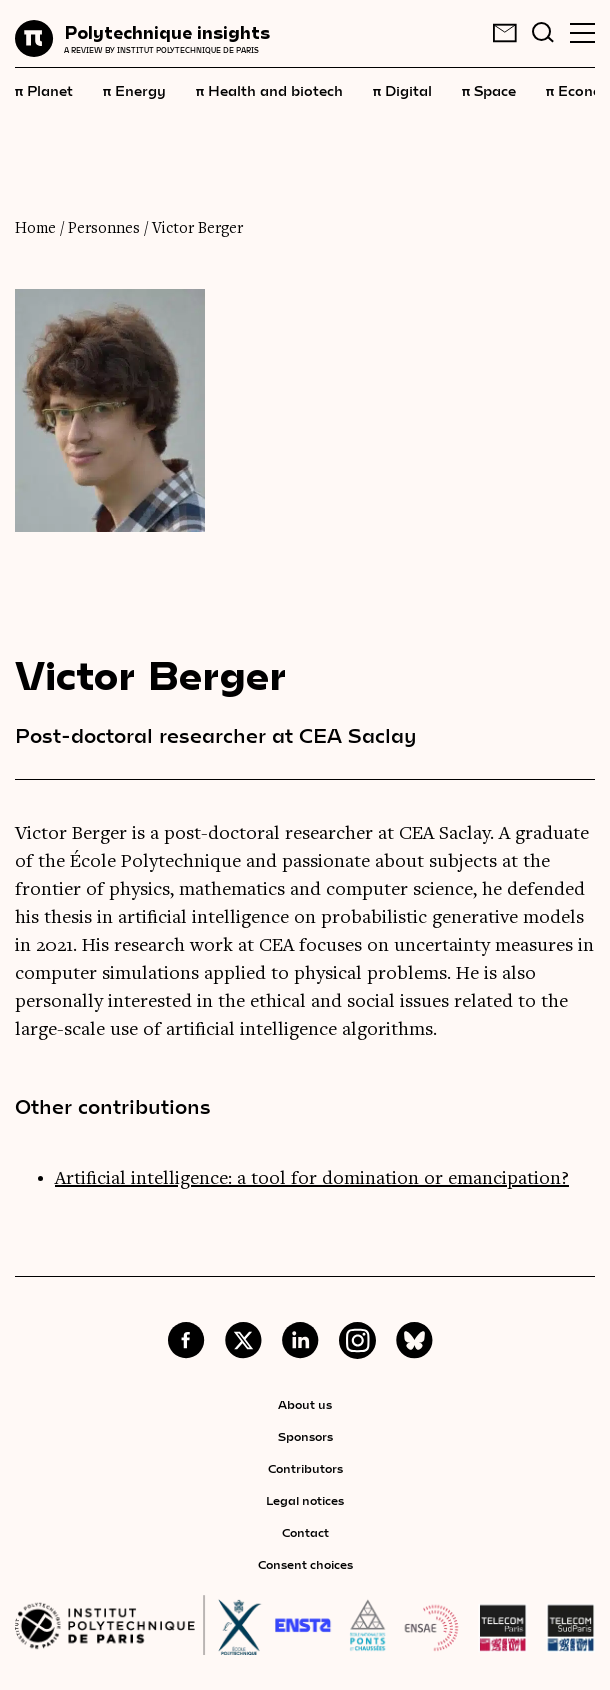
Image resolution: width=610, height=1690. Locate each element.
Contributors (305, 1468)
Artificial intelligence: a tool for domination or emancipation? (312, 1179)
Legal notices (305, 1500)
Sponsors (305, 1436)
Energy (134, 90)
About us (305, 1404)
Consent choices (305, 1564)
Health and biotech (269, 90)
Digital (402, 90)
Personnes (104, 229)
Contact (305, 1532)
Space (489, 90)
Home (35, 229)
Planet (44, 90)
